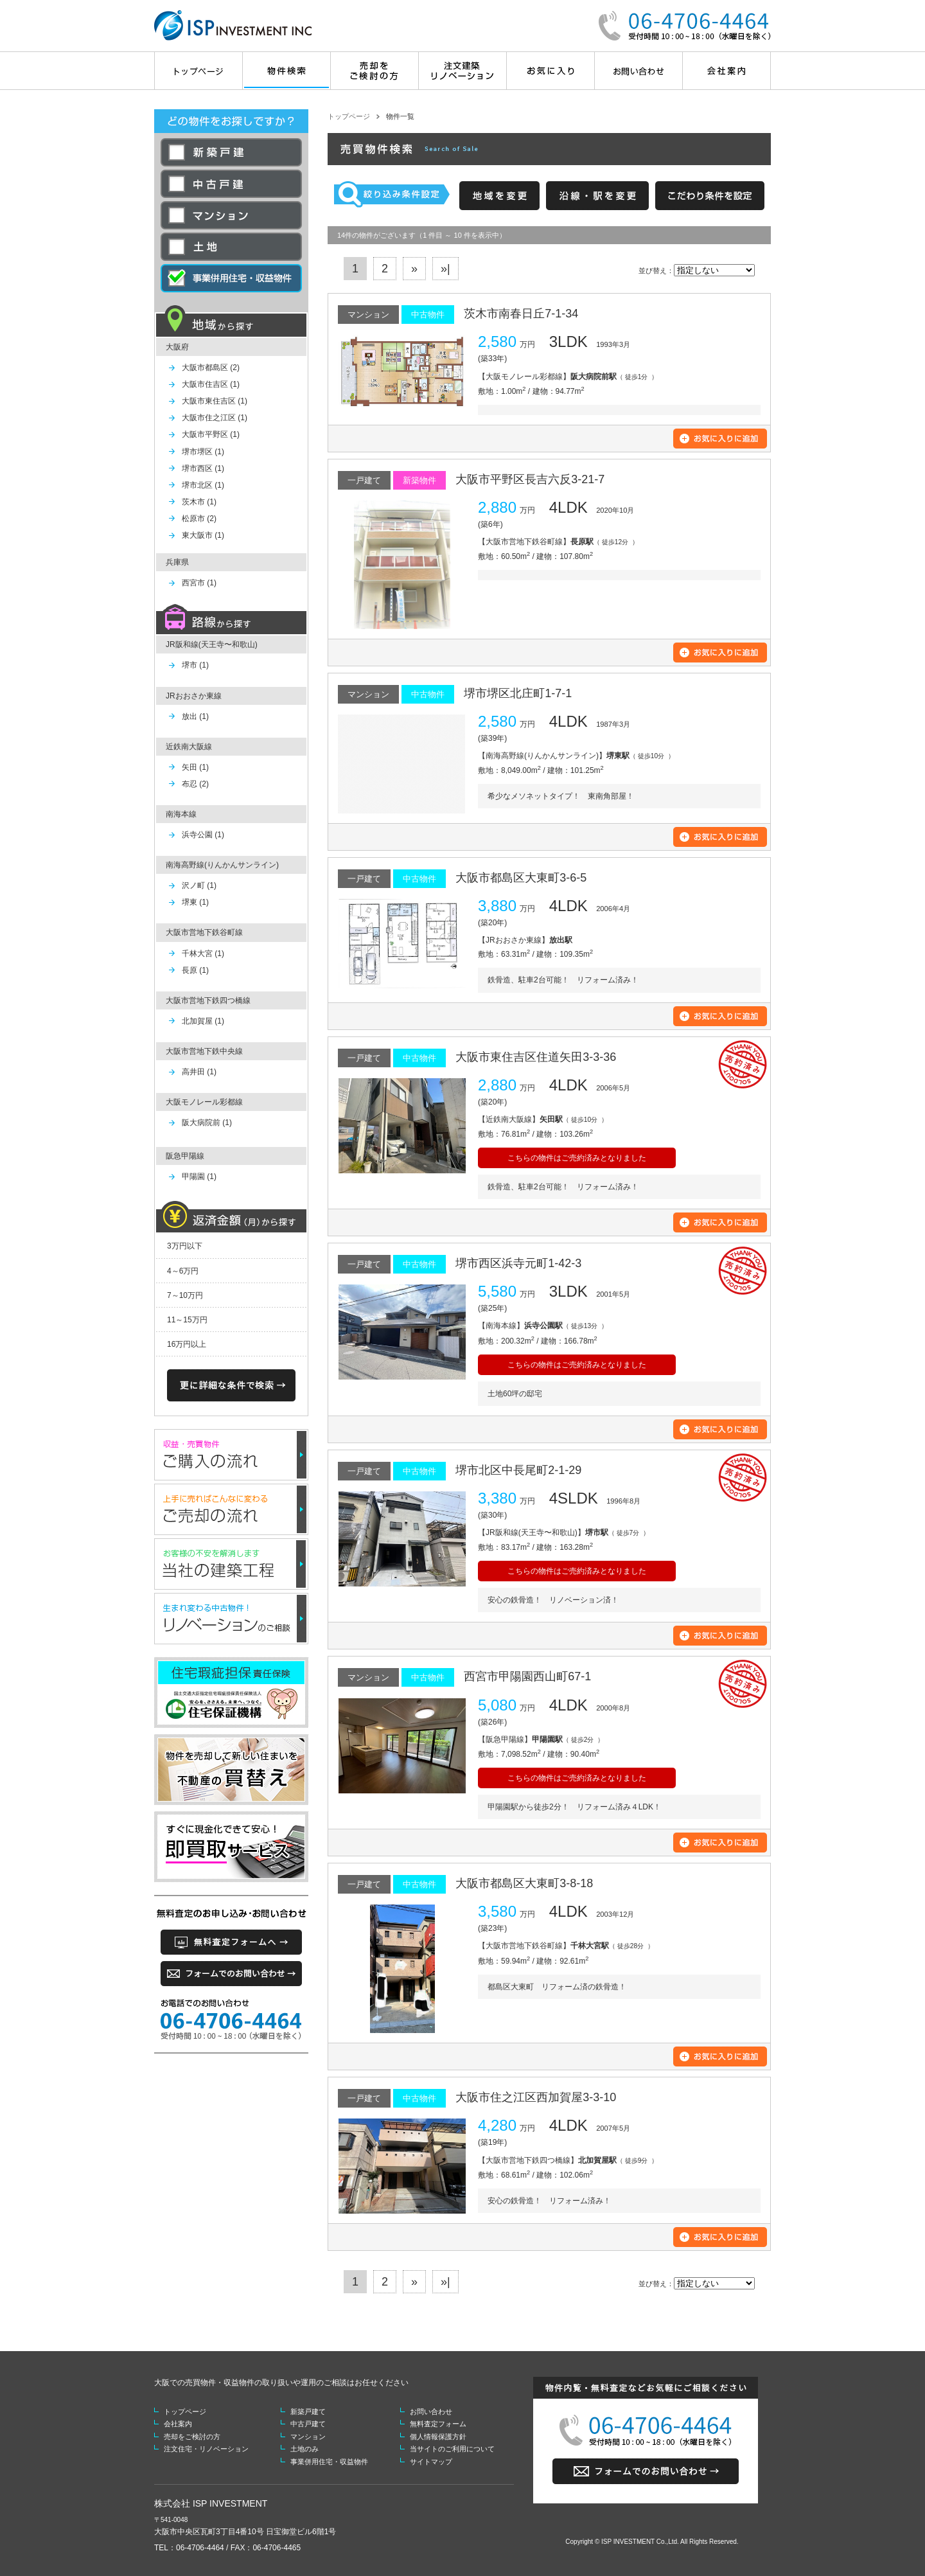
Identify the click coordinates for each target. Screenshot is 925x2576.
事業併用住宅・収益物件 (329, 2461)
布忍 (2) (195, 783)
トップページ (349, 116)
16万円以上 (186, 1344)
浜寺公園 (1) (203, 834)
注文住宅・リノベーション (206, 2449)
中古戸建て (308, 2424)
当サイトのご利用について (452, 2449)
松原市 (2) (199, 518)
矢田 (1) (195, 767)
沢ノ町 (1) (199, 885)
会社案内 (178, 2424)
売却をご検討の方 (192, 2436)
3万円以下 (184, 1245)
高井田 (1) (199, 1071)
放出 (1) (195, 716)
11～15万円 (187, 1319)
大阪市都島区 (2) (211, 367)
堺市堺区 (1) (203, 451)
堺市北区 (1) (203, 485)
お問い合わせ (431, 2411)
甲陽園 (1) (199, 1176)
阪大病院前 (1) (207, 1122)
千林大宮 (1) (203, 953)
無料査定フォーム (438, 2424)
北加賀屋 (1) (203, 1021)
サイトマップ (431, 2461)
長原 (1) (195, 970)
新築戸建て (308, 2411)
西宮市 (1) (199, 582)
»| (445, 268)
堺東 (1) (195, 902)
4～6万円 (182, 1270)
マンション (308, 2436)
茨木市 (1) (199, 501)
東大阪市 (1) (203, 535)
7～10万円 (185, 1295)
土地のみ (304, 2449)
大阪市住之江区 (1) (214, 417)
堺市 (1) (195, 665)
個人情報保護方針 (438, 2436)
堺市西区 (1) (203, 468)
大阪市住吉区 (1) (211, 384)
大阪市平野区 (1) (211, 434)
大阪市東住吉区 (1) (214, 400)
